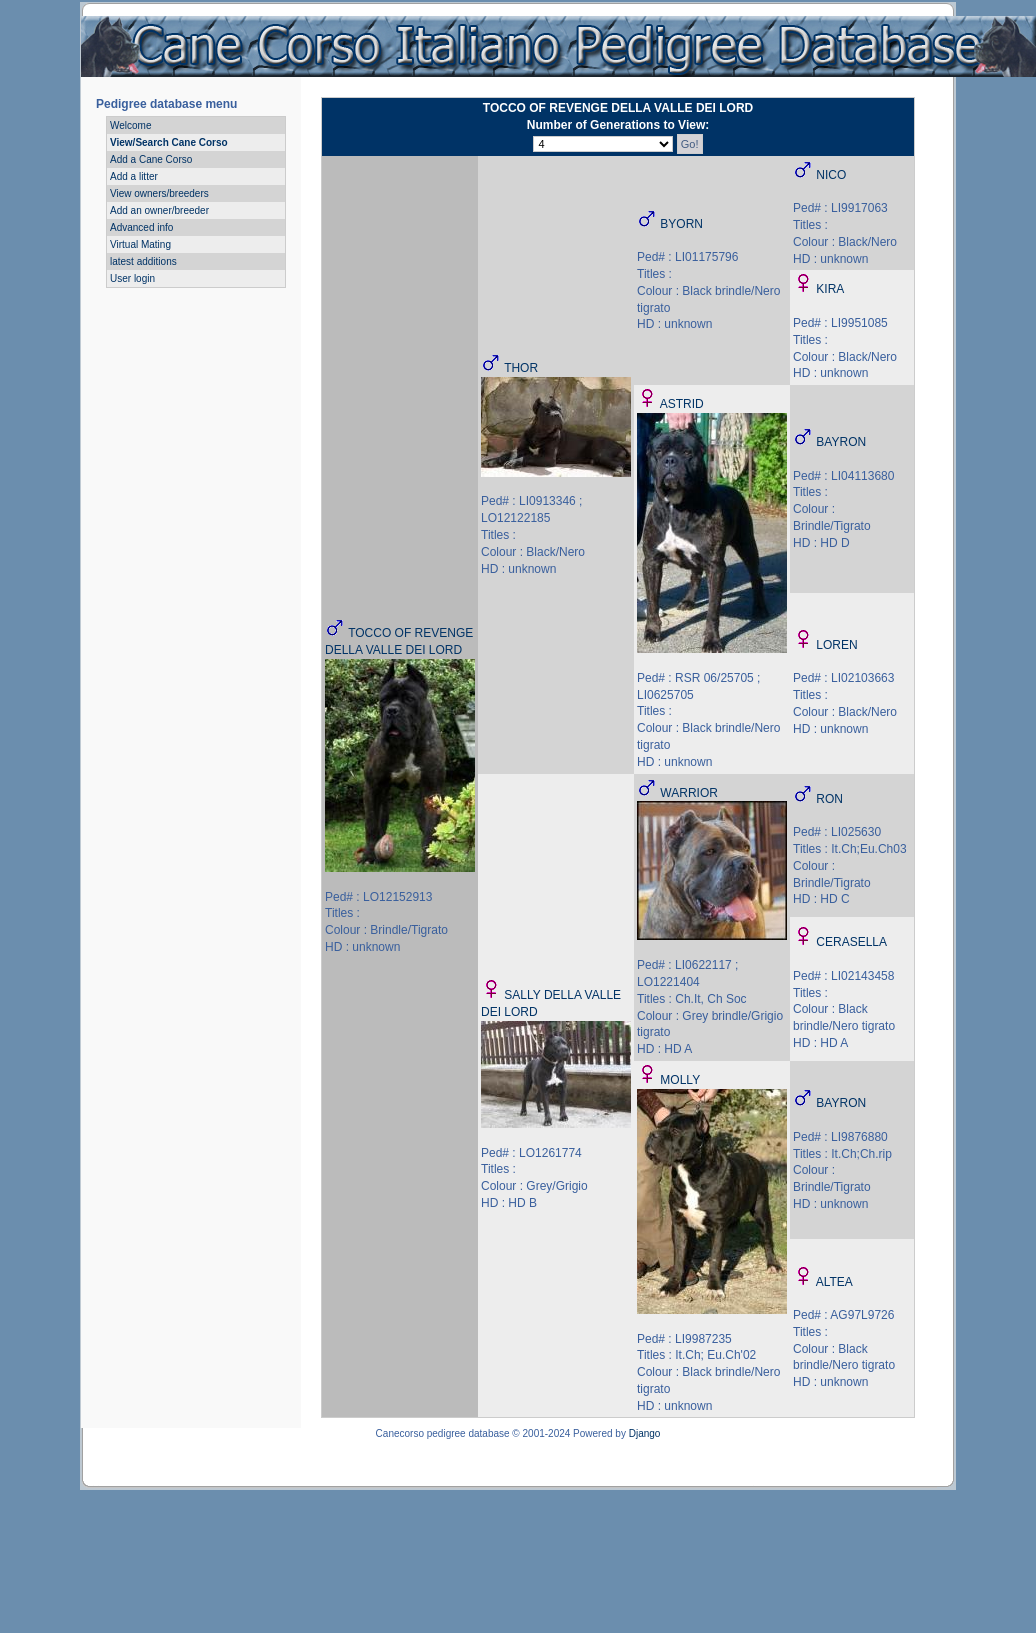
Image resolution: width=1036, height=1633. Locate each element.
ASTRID (682, 404)
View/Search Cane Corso (169, 142)
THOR (521, 368)
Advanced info (141, 227)
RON (829, 799)
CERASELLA (851, 942)
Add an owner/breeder (159, 210)
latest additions (143, 261)
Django (645, 1433)
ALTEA (834, 1282)
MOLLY (680, 1080)
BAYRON (841, 442)
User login (132, 278)
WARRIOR (689, 793)
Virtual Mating (140, 244)
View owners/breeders (159, 193)
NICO (831, 175)
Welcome (131, 125)
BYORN (681, 224)
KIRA (830, 289)
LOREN (836, 645)
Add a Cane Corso (151, 159)
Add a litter (134, 176)
